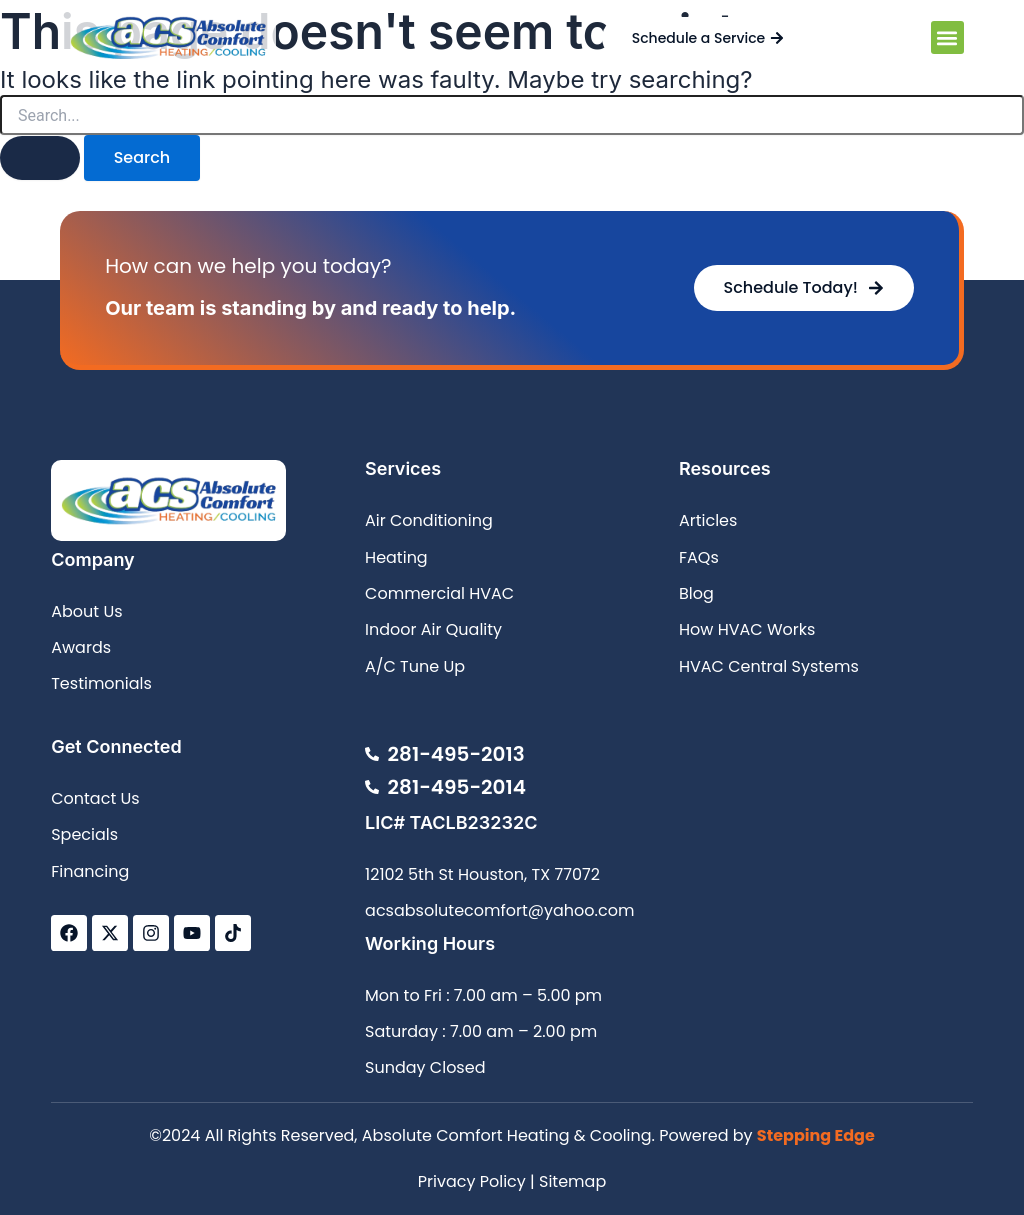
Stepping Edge (816, 1135)
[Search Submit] (40, 158)
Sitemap (572, 1181)
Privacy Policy (472, 1181)
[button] (947, 37)
